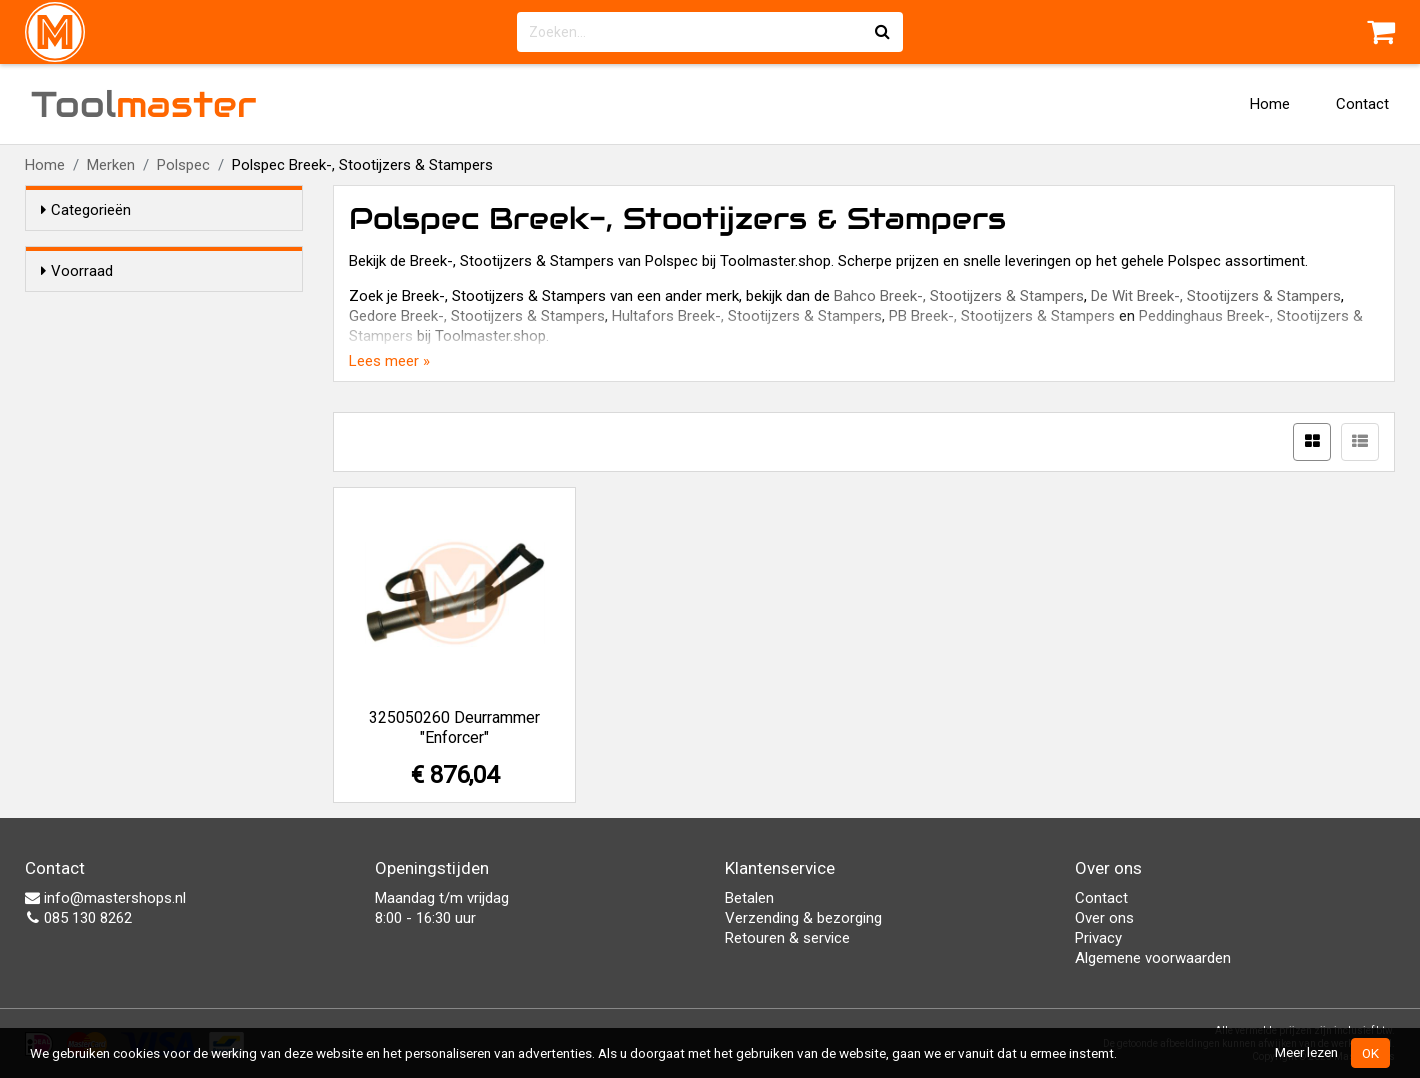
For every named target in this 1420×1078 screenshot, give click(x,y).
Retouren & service (787, 938)
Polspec (183, 165)
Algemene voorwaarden (1153, 958)
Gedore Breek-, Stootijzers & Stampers (477, 316)
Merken (111, 165)
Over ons (1104, 918)
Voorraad (77, 271)
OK (1370, 1053)
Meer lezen (1306, 1052)
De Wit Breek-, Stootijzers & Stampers (1216, 296)
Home (1270, 104)
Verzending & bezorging (803, 918)
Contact (1362, 104)
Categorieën (86, 210)
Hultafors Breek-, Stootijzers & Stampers (747, 316)
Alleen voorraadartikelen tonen (171, 309)
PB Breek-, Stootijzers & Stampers (1002, 316)
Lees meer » (389, 361)
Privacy (1098, 938)
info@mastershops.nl (105, 898)
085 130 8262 (78, 918)
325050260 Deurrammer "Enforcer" (454, 727)
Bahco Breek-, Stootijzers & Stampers (959, 296)
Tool (144, 104)
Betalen (749, 898)
